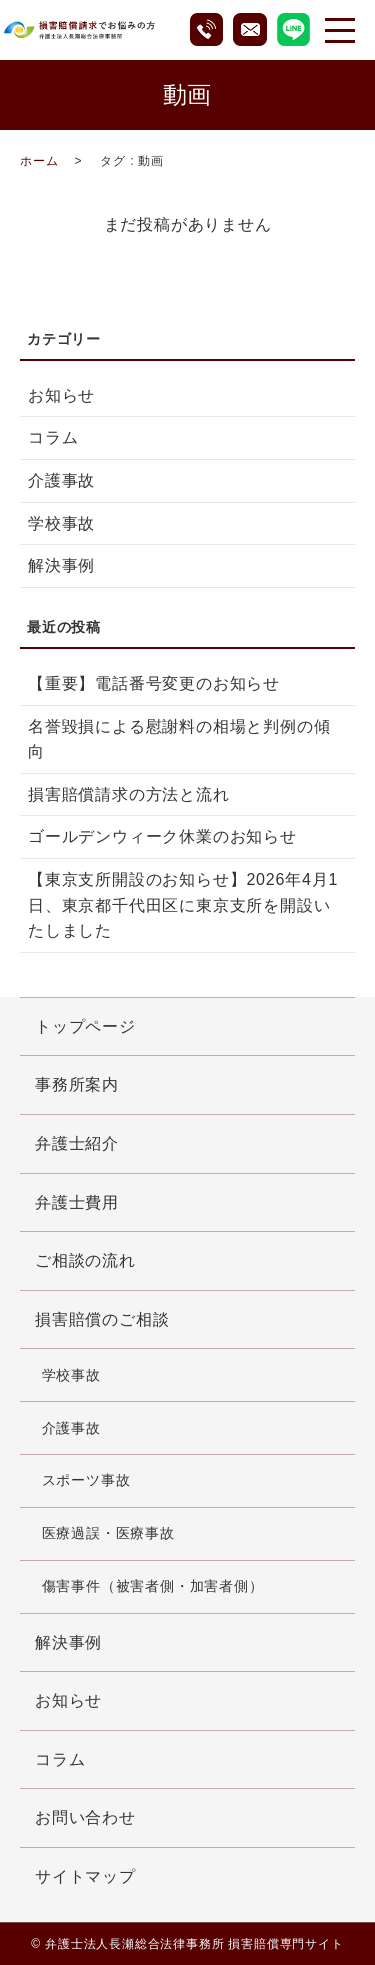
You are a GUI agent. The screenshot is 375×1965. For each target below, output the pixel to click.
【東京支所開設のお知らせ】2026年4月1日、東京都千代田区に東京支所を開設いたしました (183, 905)
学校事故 (61, 523)
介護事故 (61, 480)
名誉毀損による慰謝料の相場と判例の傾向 (179, 739)
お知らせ (61, 395)
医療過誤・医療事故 (108, 1533)
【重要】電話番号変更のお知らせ (154, 683)
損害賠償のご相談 (102, 1319)
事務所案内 (77, 1084)
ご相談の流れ (85, 1260)
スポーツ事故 (86, 1480)
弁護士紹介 (77, 1143)
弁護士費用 (77, 1202)
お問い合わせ (85, 1817)
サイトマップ (85, 1876)
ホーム (39, 161)
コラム (53, 437)
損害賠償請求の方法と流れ (129, 794)
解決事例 (61, 565)
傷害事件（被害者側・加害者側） (153, 1586)
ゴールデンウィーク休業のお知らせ (162, 836)
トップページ (85, 1026)
